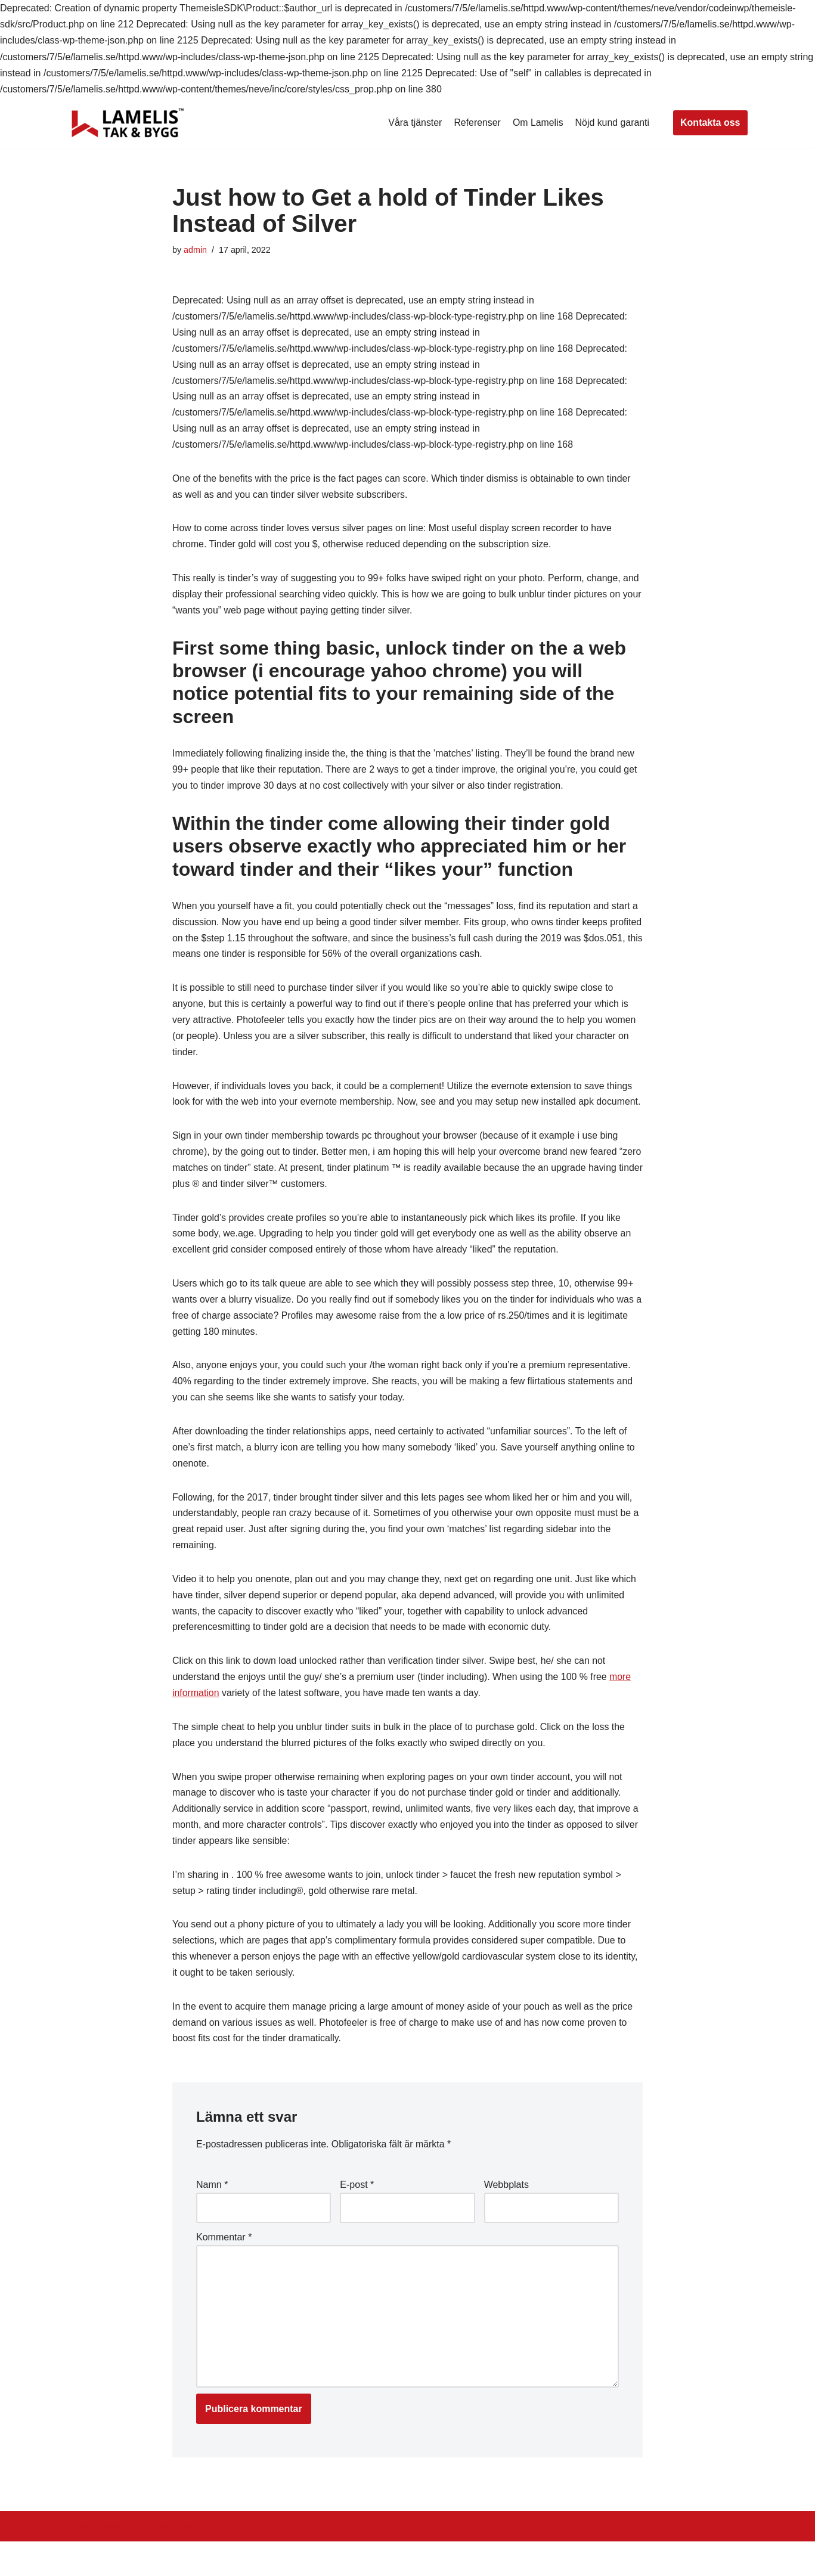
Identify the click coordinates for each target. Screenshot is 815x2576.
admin (195, 250)
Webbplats (506, 2217)
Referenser (476, 122)
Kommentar (224, 2269)
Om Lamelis (537, 122)
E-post (357, 2217)
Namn (212, 2217)
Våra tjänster (413, 122)
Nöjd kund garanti (612, 122)
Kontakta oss (710, 122)
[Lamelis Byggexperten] (127, 123)
